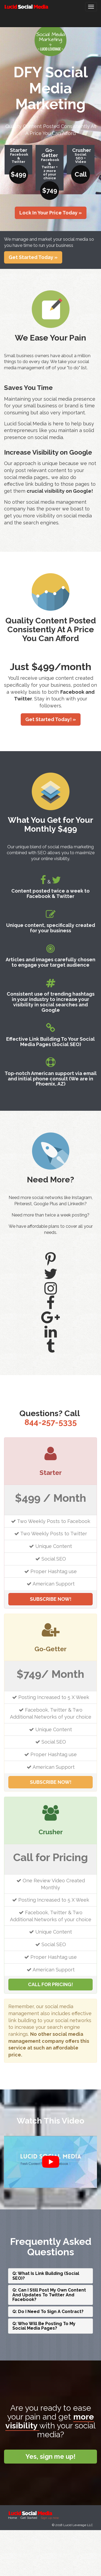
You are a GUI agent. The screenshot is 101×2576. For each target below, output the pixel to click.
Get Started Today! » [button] (50, 719)
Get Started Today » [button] (33, 257)
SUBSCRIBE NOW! (50, 1599)
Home (12, 2518)
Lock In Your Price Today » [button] (50, 212)
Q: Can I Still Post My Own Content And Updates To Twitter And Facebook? (49, 2295)
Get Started (28, 2518)
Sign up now (50, 2518)
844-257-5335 (51, 1422)
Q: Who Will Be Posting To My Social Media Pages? (43, 2326)
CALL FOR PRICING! (50, 1984)
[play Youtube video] (50, 2162)
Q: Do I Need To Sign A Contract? (47, 2311)
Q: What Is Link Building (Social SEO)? (45, 2276)
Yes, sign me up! (50, 2456)
